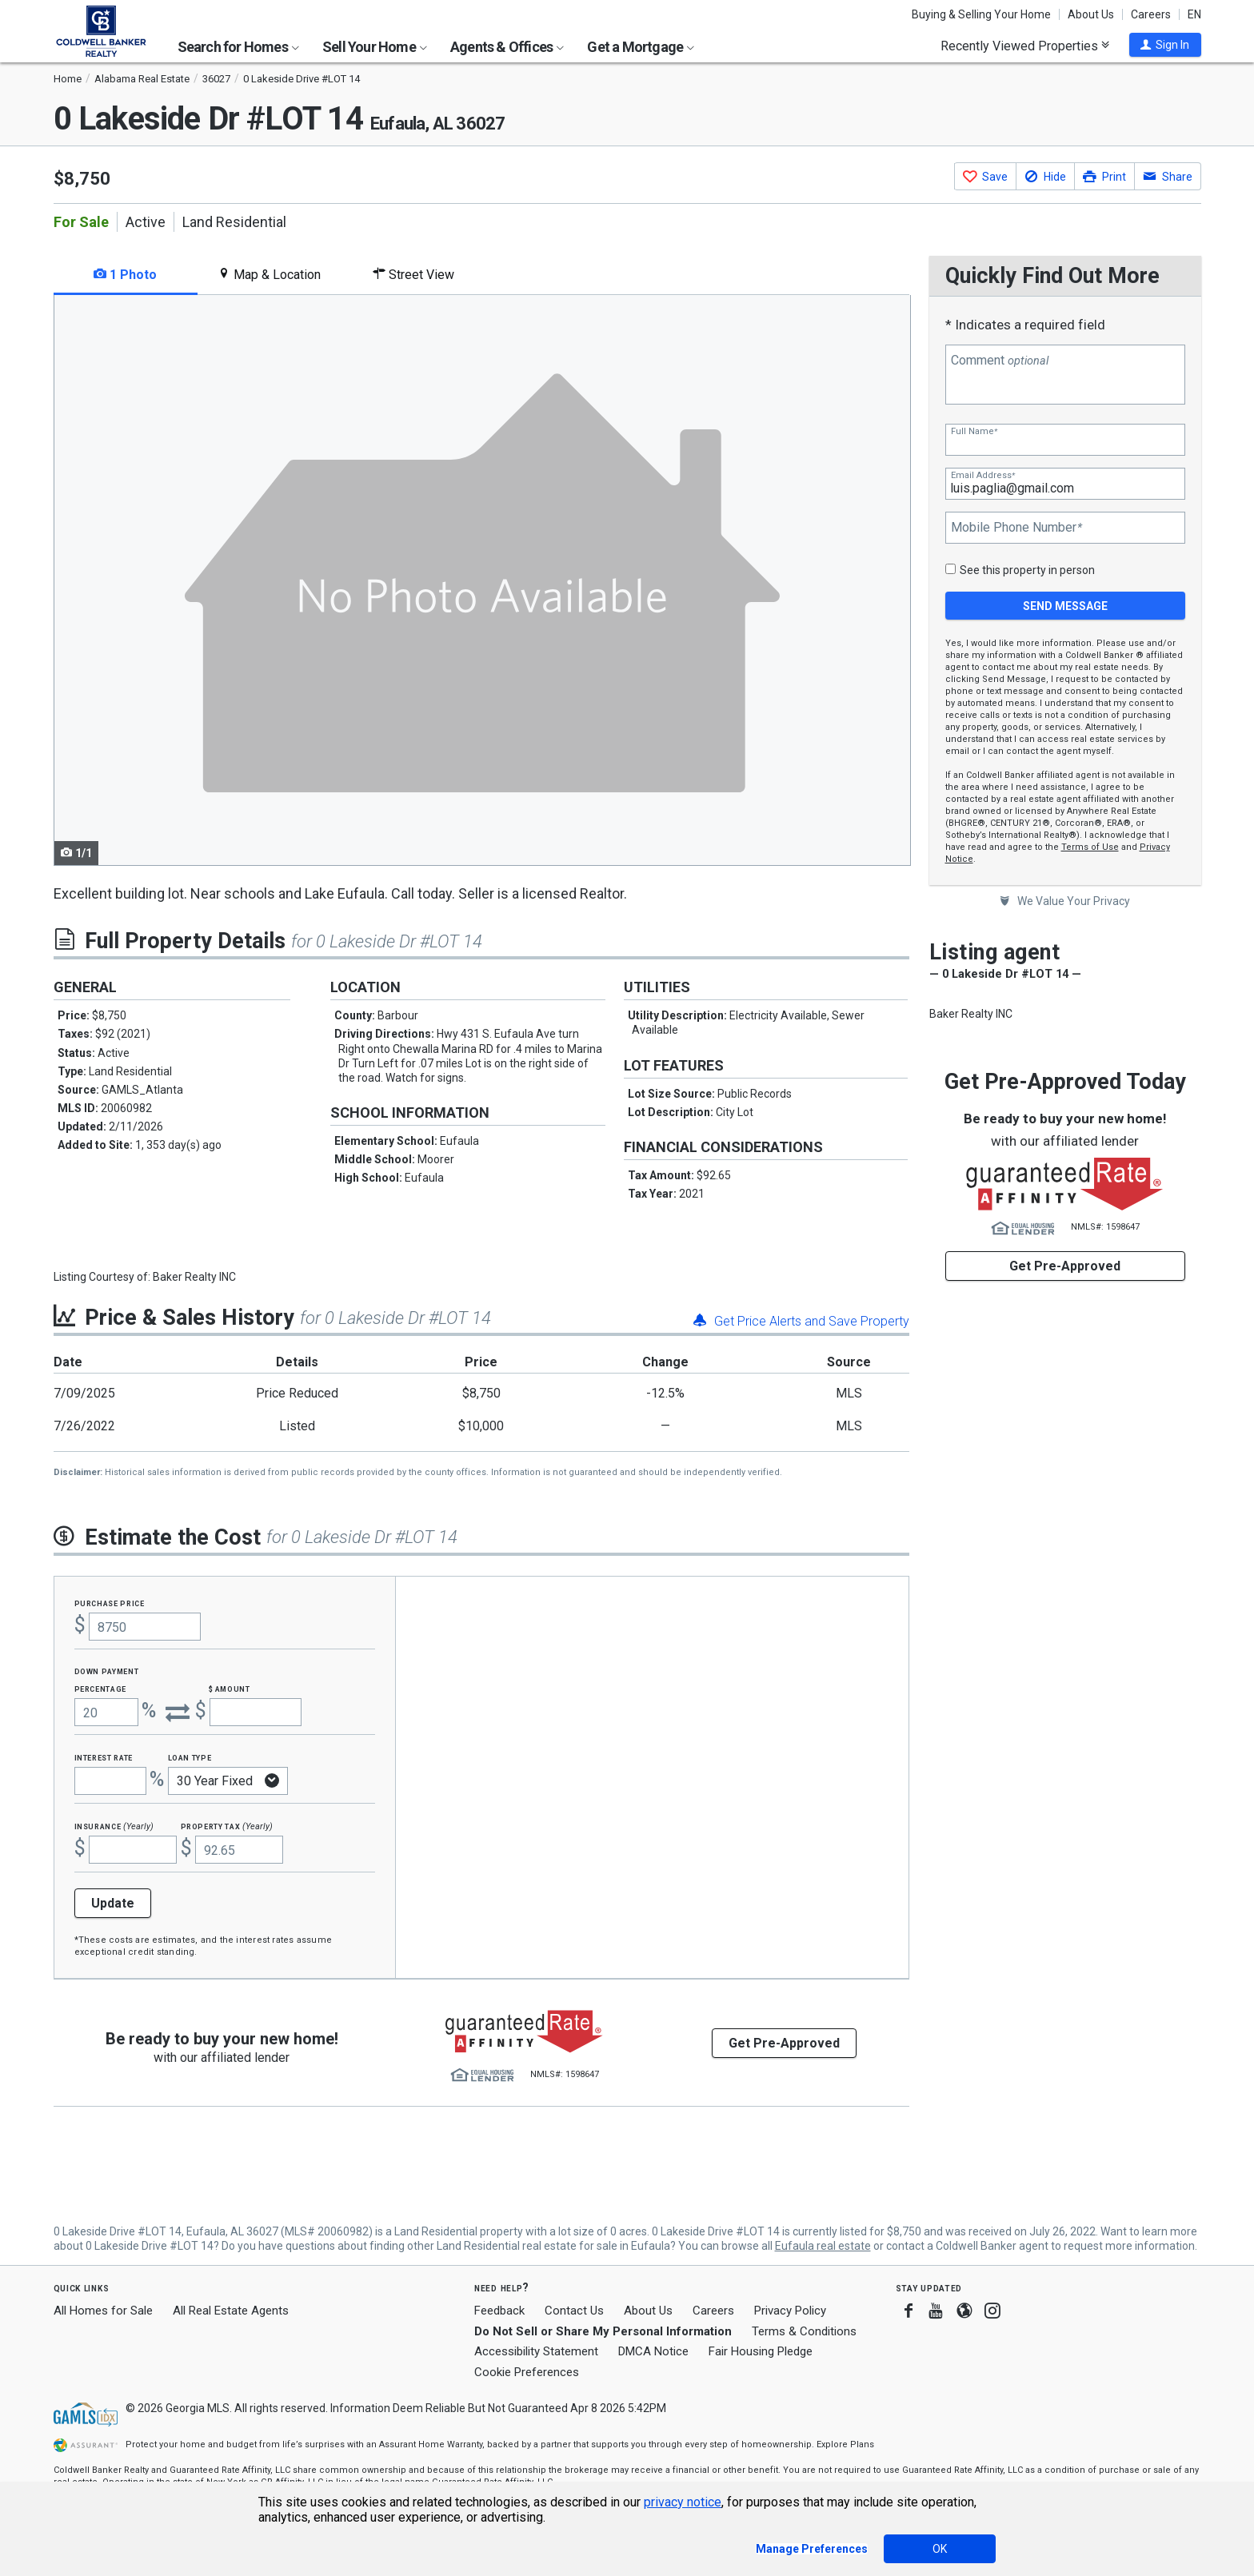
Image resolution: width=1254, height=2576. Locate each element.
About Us (1091, 14)
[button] (1165, 45)
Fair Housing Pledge (761, 2351)
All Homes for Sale (103, 2310)
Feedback (499, 2311)
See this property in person (1027, 570)
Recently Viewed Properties (1024, 45)
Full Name (974, 431)
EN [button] (1194, 14)
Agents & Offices (507, 46)
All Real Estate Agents (231, 2310)
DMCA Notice (653, 2351)
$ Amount (229, 1688)
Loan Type (190, 1757)
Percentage (100, 1688)
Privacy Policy (790, 2310)
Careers (1151, 14)
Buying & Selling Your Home (981, 14)
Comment (999, 360)
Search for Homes (238, 46)
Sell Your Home (374, 46)
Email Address (983, 475)
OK (940, 2548)
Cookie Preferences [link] (526, 2372)
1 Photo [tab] (125, 274)
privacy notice (682, 2502)
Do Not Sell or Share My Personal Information (603, 2331)
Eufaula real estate (823, 2245)
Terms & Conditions (804, 2331)
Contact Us (574, 2310)
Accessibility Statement (536, 2351)
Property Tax (227, 1826)
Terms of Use (1090, 847)
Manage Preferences (812, 2548)
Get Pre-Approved (1064, 1266)
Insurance (114, 1826)
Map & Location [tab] (269, 274)
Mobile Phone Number (1016, 527)
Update (112, 1903)
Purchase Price (109, 1603)
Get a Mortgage (640, 46)
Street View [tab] (413, 274)
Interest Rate (103, 1757)
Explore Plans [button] (845, 2444)
